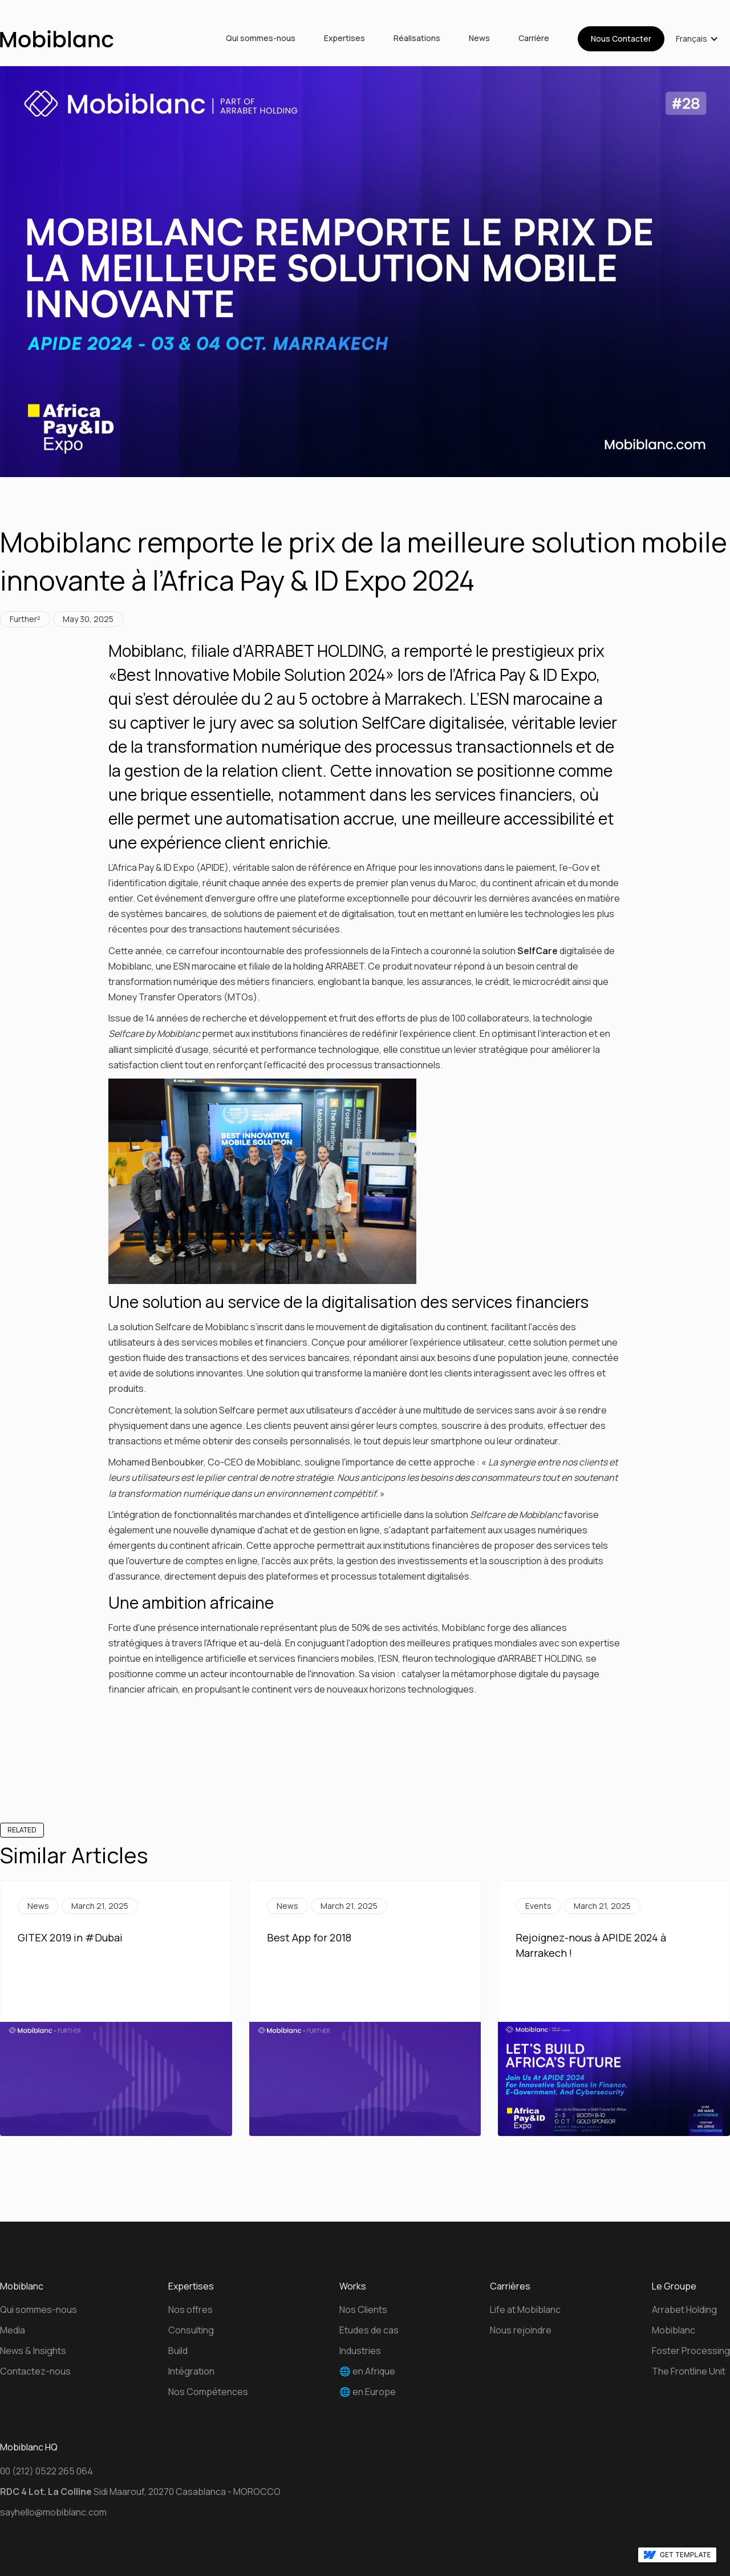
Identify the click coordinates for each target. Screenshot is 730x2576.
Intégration (191, 2371)
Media (12, 2330)
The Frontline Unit (688, 2371)
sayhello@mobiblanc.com (53, 2512)
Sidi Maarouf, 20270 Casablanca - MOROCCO (140, 2491)
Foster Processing (691, 2350)
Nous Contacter (621, 38)
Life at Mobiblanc (525, 2309)
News (479, 38)
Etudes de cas (369, 2330)
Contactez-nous (35, 2371)
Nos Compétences (208, 2391)
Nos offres (190, 2309)
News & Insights (33, 2350)
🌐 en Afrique (367, 2371)
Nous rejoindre (520, 2330)
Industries (360, 2350)
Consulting (191, 2330)
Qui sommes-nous (260, 38)
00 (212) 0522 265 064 (46, 2471)
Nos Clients (363, 2309)
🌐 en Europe (367, 2391)
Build (178, 2350)
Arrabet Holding (684, 2309)
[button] (697, 38)
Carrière (533, 38)
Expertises (344, 38)
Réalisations (417, 38)
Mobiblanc (673, 2330)
